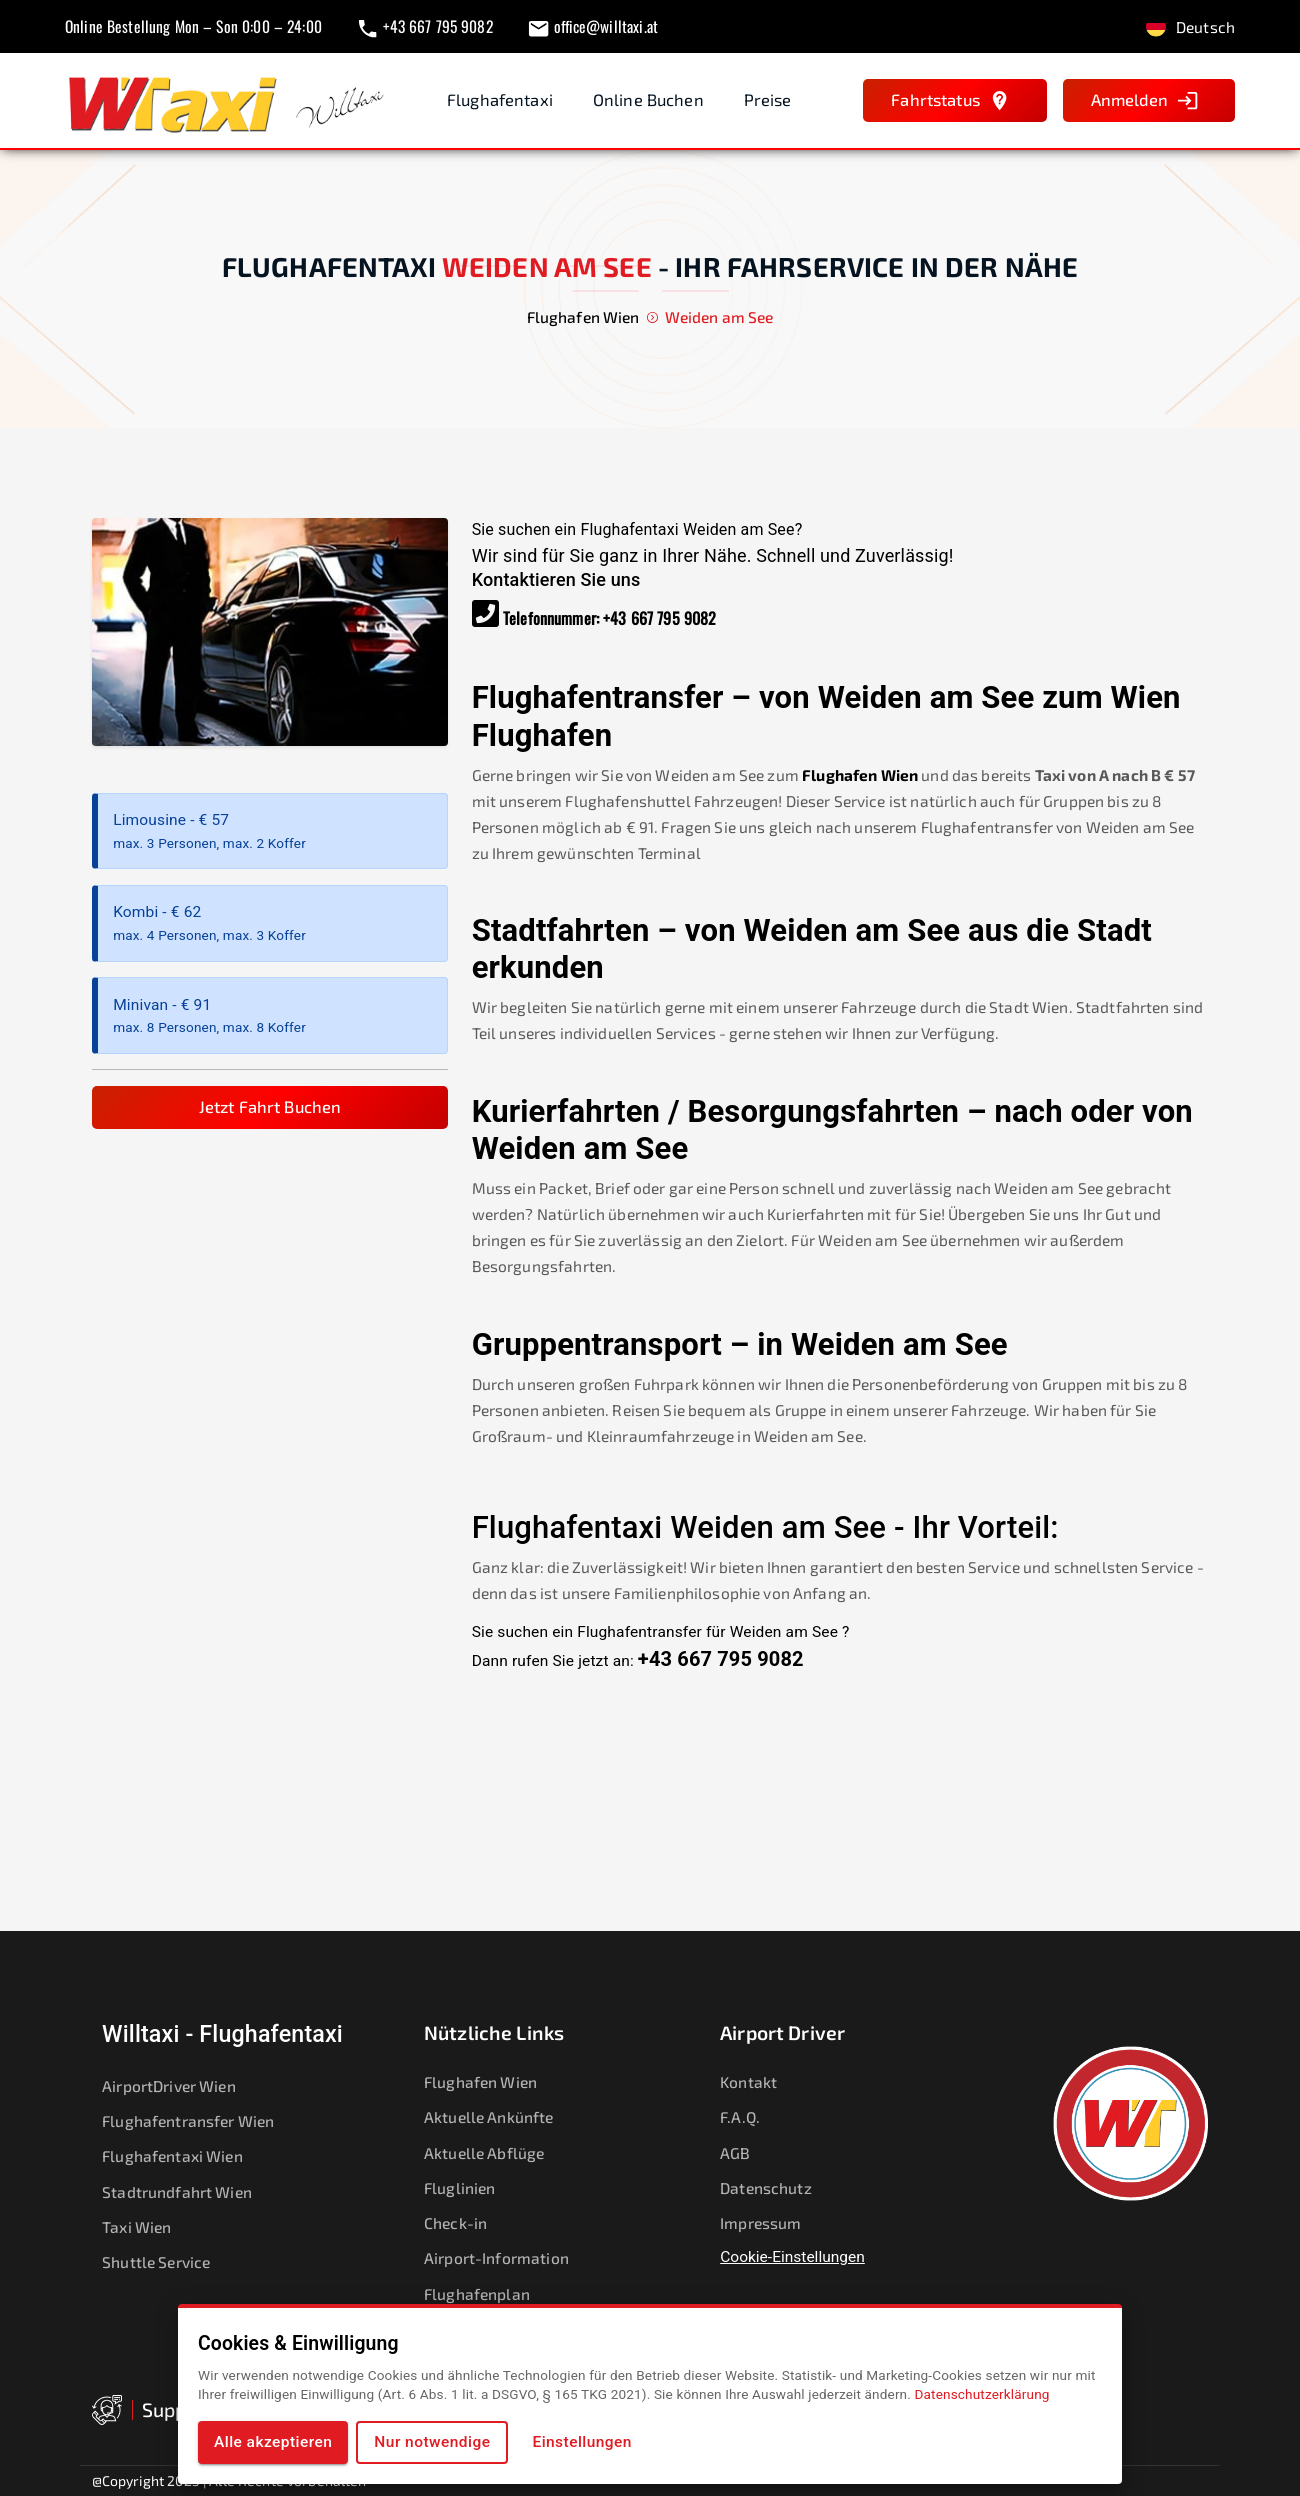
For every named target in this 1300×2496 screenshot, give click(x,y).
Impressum (773, 2222)
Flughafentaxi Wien (185, 2155)
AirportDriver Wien (182, 2085)
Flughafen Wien (860, 774)
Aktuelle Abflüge (497, 2152)
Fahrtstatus (951, 100)
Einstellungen (582, 2442)
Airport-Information (507, 2257)
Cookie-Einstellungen (792, 2257)
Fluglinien (472, 2187)
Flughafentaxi (500, 99)
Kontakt (761, 2081)
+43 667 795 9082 (659, 618)
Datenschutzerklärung (982, 2394)
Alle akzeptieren (273, 2442)
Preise (768, 99)
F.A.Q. (753, 2116)
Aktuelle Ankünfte (501, 2116)
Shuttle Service (169, 2261)
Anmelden (1145, 100)
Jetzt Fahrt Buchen (270, 1106)
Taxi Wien (149, 2226)
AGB (748, 2152)
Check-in (468, 2222)
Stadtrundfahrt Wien (190, 2191)
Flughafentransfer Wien (201, 2120)
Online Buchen (648, 99)
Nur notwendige (432, 2442)
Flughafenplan (490, 2293)
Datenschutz (779, 2187)
